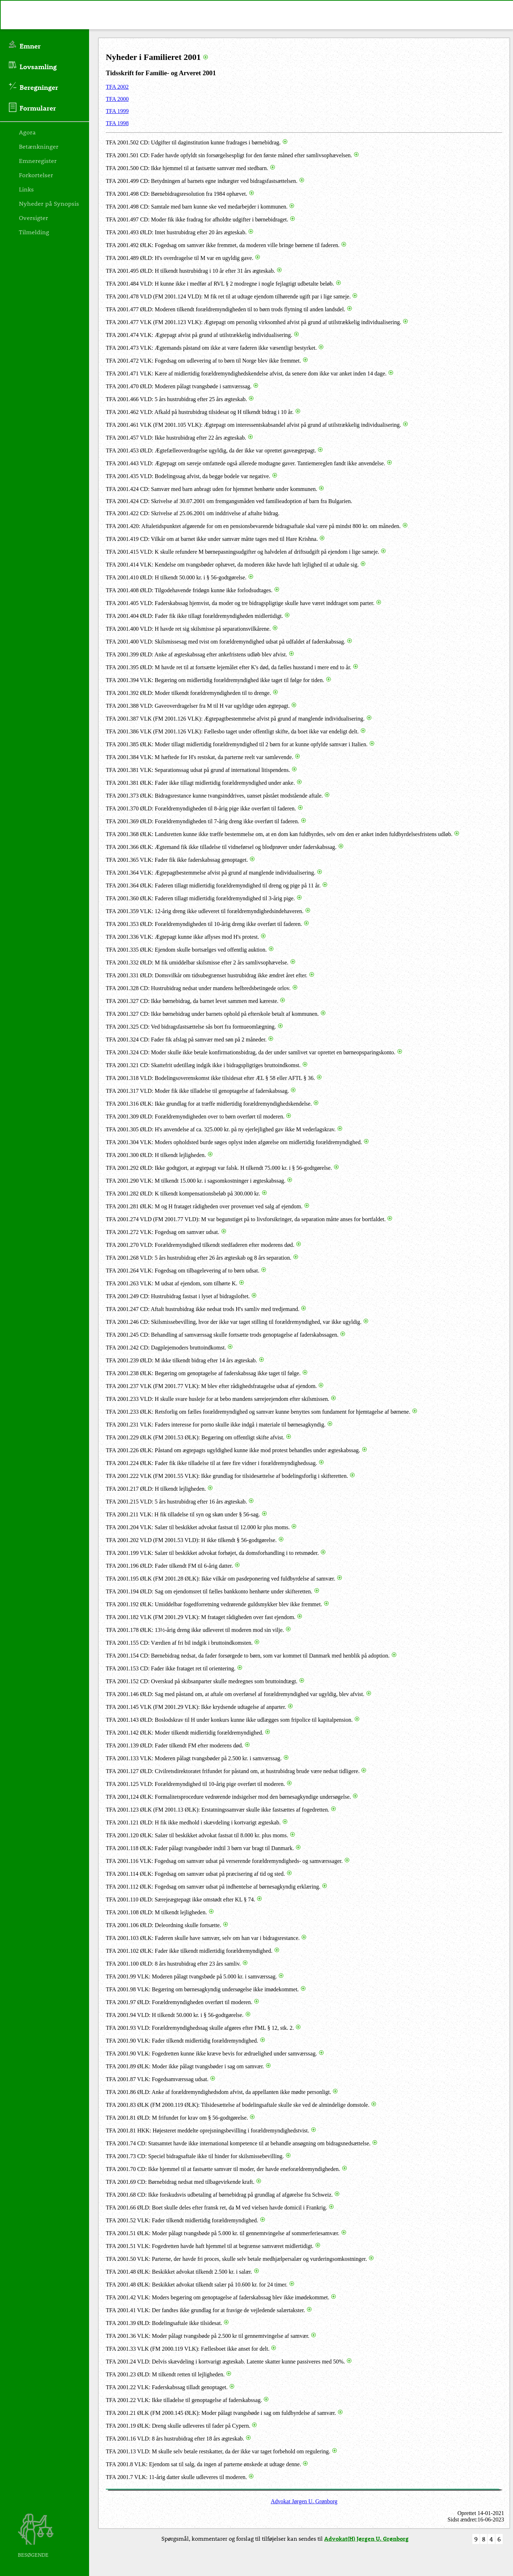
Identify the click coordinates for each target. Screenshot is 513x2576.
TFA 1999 (117, 111)
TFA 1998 (117, 123)
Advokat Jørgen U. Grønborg (304, 2501)
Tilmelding (34, 232)
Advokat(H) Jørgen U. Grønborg (366, 2538)
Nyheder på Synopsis (49, 203)
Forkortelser (36, 175)
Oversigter (33, 217)
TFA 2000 (117, 99)
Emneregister (38, 160)
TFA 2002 (117, 87)
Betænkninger (38, 146)
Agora (27, 132)
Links (26, 189)
